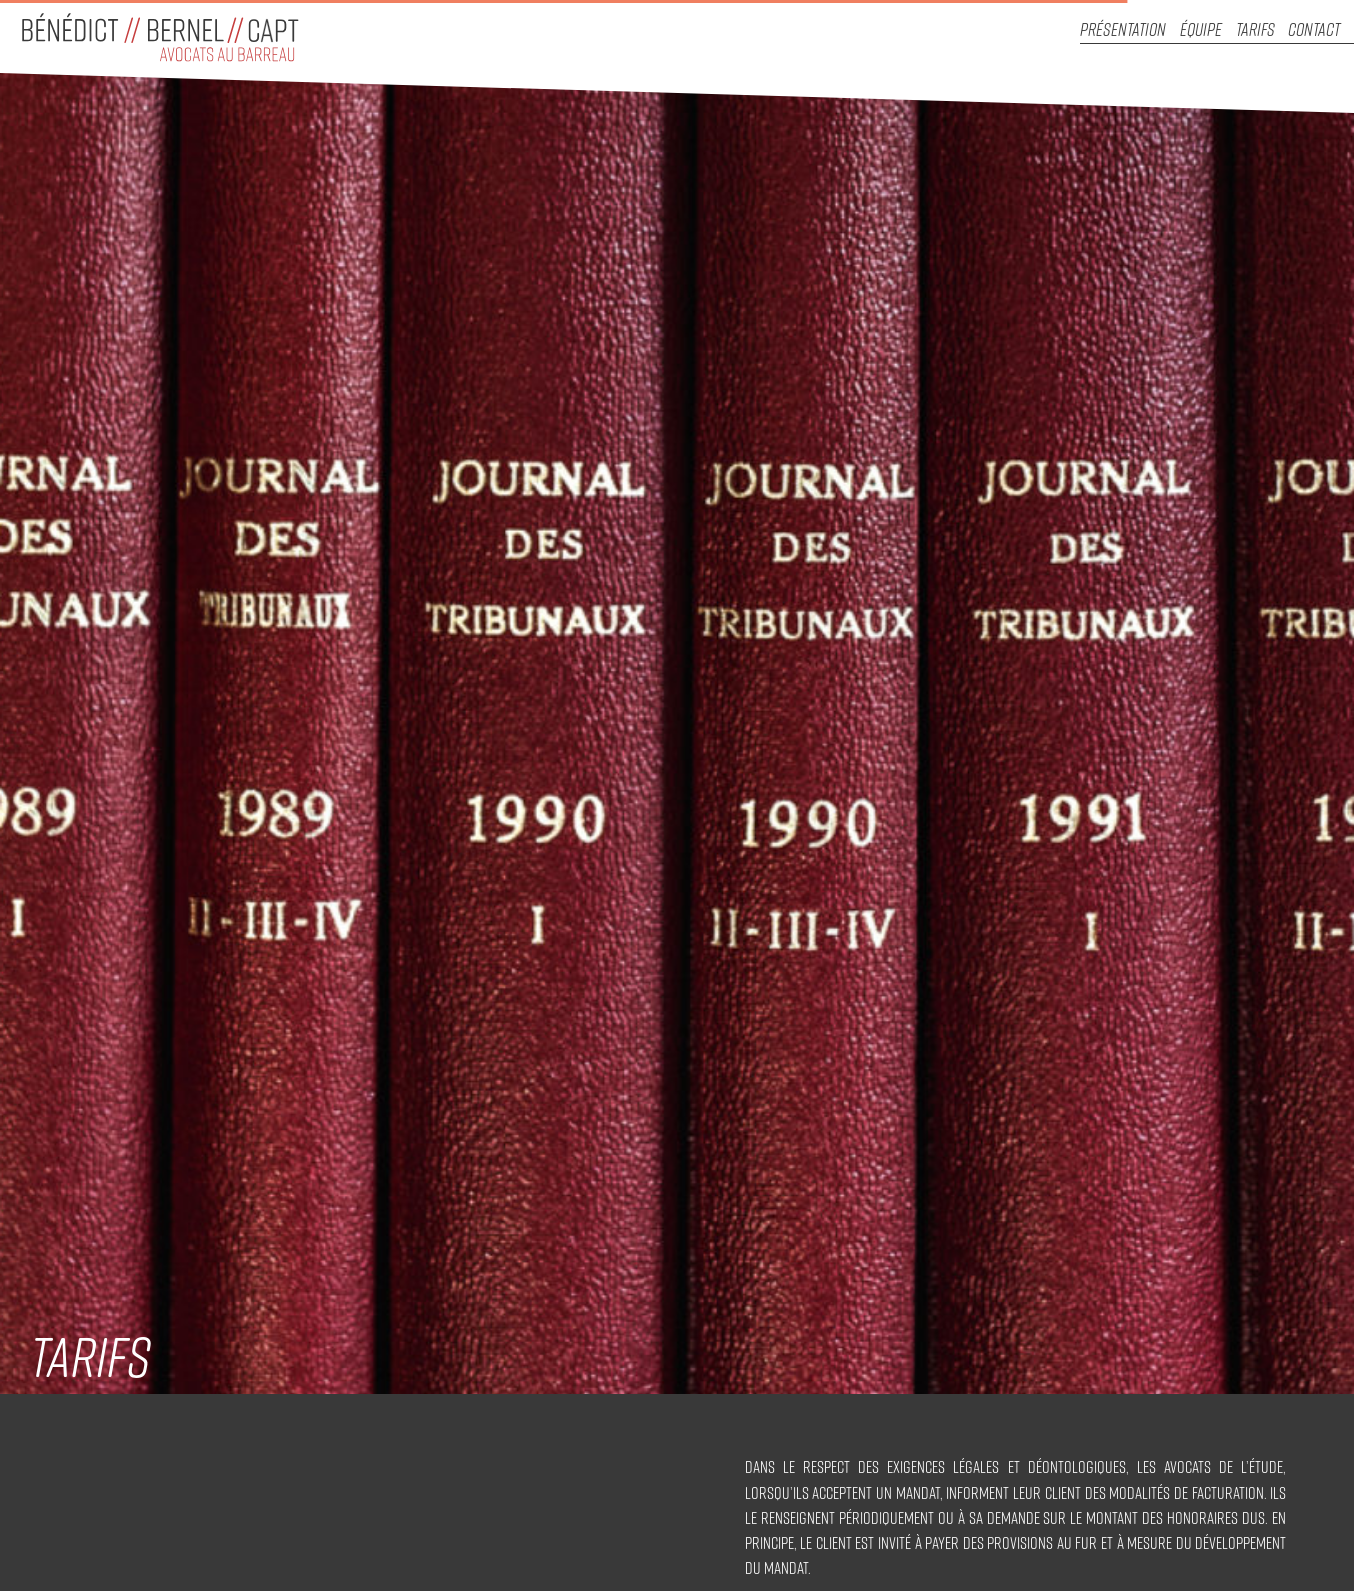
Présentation (1123, 29)
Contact (1314, 29)
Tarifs (1255, 29)
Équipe (1201, 29)
